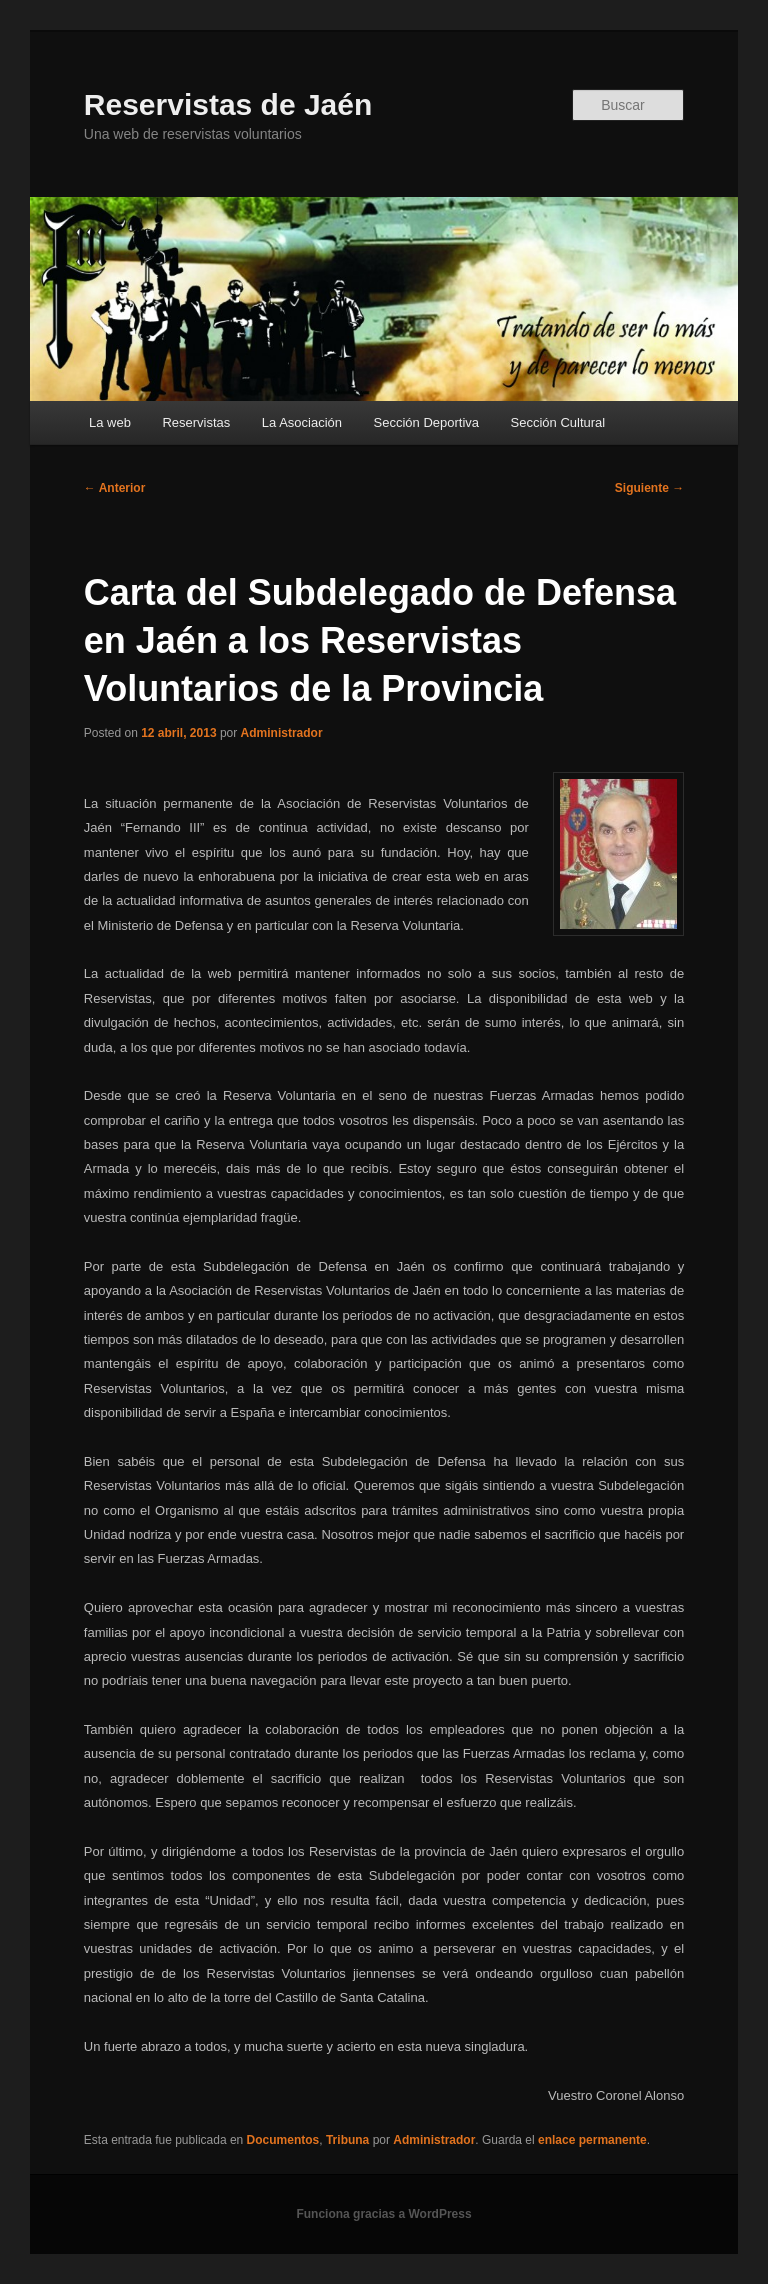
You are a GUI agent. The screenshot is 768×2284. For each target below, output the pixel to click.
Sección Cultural (558, 422)
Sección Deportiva (427, 422)
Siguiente (649, 488)
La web (110, 422)
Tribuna (347, 2140)
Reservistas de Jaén (228, 104)
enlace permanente (592, 2140)
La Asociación (302, 422)
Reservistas (196, 422)
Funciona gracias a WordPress (383, 2214)
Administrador (282, 733)
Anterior (115, 488)
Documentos (283, 2140)
